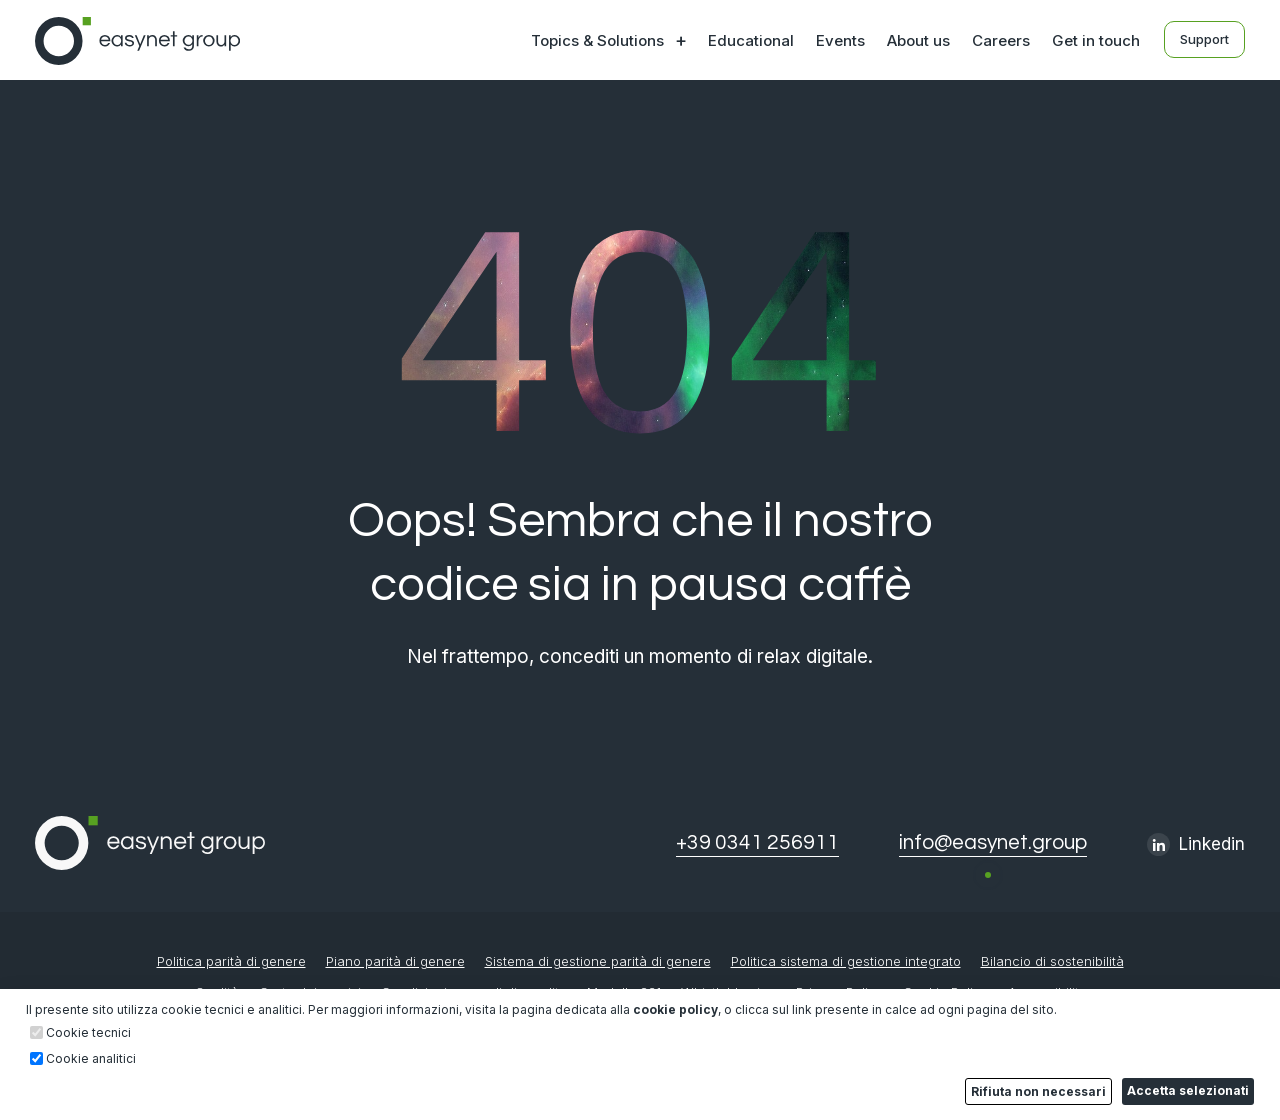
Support (1204, 39)
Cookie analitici (91, 1059)
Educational (751, 40)
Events (840, 40)
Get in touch (1096, 40)
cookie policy (675, 1009)
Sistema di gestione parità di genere (598, 961)
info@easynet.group (993, 842)
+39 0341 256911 (757, 842)
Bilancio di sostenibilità (1052, 961)
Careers (1001, 40)
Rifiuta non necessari (1038, 1091)
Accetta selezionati (1188, 1090)
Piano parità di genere (395, 961)
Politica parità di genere (231, 961)
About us (918, 40)
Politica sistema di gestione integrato (846, 961)
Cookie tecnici (88, 1033)
